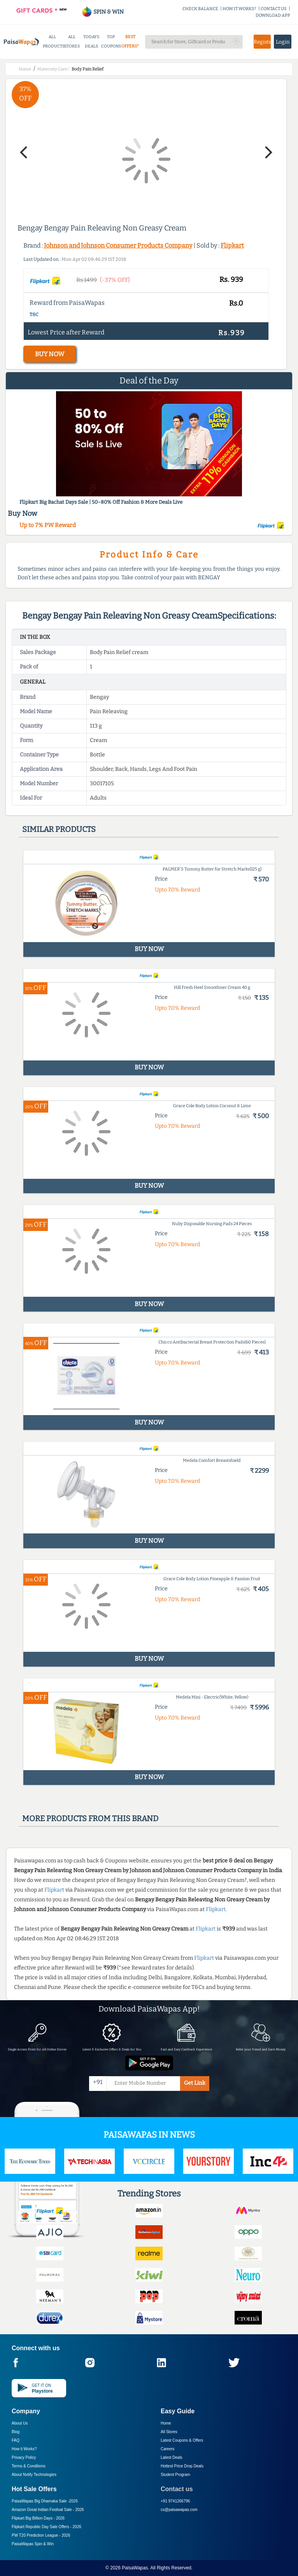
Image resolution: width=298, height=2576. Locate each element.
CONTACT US (274, 8)
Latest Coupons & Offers (182, 2440)
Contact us (177, 2489)
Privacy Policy (24, 2457)
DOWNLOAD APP (273, 15)
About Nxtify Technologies (34, 2474)
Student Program (175, 2474)
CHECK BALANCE (200, 8)
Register (262, 42)
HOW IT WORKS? (239, 8)
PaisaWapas (135, 2568)
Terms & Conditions (29, 2466)
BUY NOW (49, 354)
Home (166, 2423)
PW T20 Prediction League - (41, 2535)
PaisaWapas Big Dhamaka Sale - (45, 2501)
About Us (20, 2423)
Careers (168, 2449)
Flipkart (232, 245)
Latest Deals (171, 2457)
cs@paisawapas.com (179, 2509)
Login (283, 42)
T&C (34, 314)
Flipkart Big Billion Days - (38, 2518)
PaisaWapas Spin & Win (33, 2544)
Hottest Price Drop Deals (182, 2466)
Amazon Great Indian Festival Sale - (48, 2509)
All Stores (169, 2432)
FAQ (15, 2440)
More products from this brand (90, 1818)
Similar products (59, 829)
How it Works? (24, 2449)
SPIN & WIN (102, 12)
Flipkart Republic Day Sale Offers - (46, 2527)
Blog (15, 2432)
